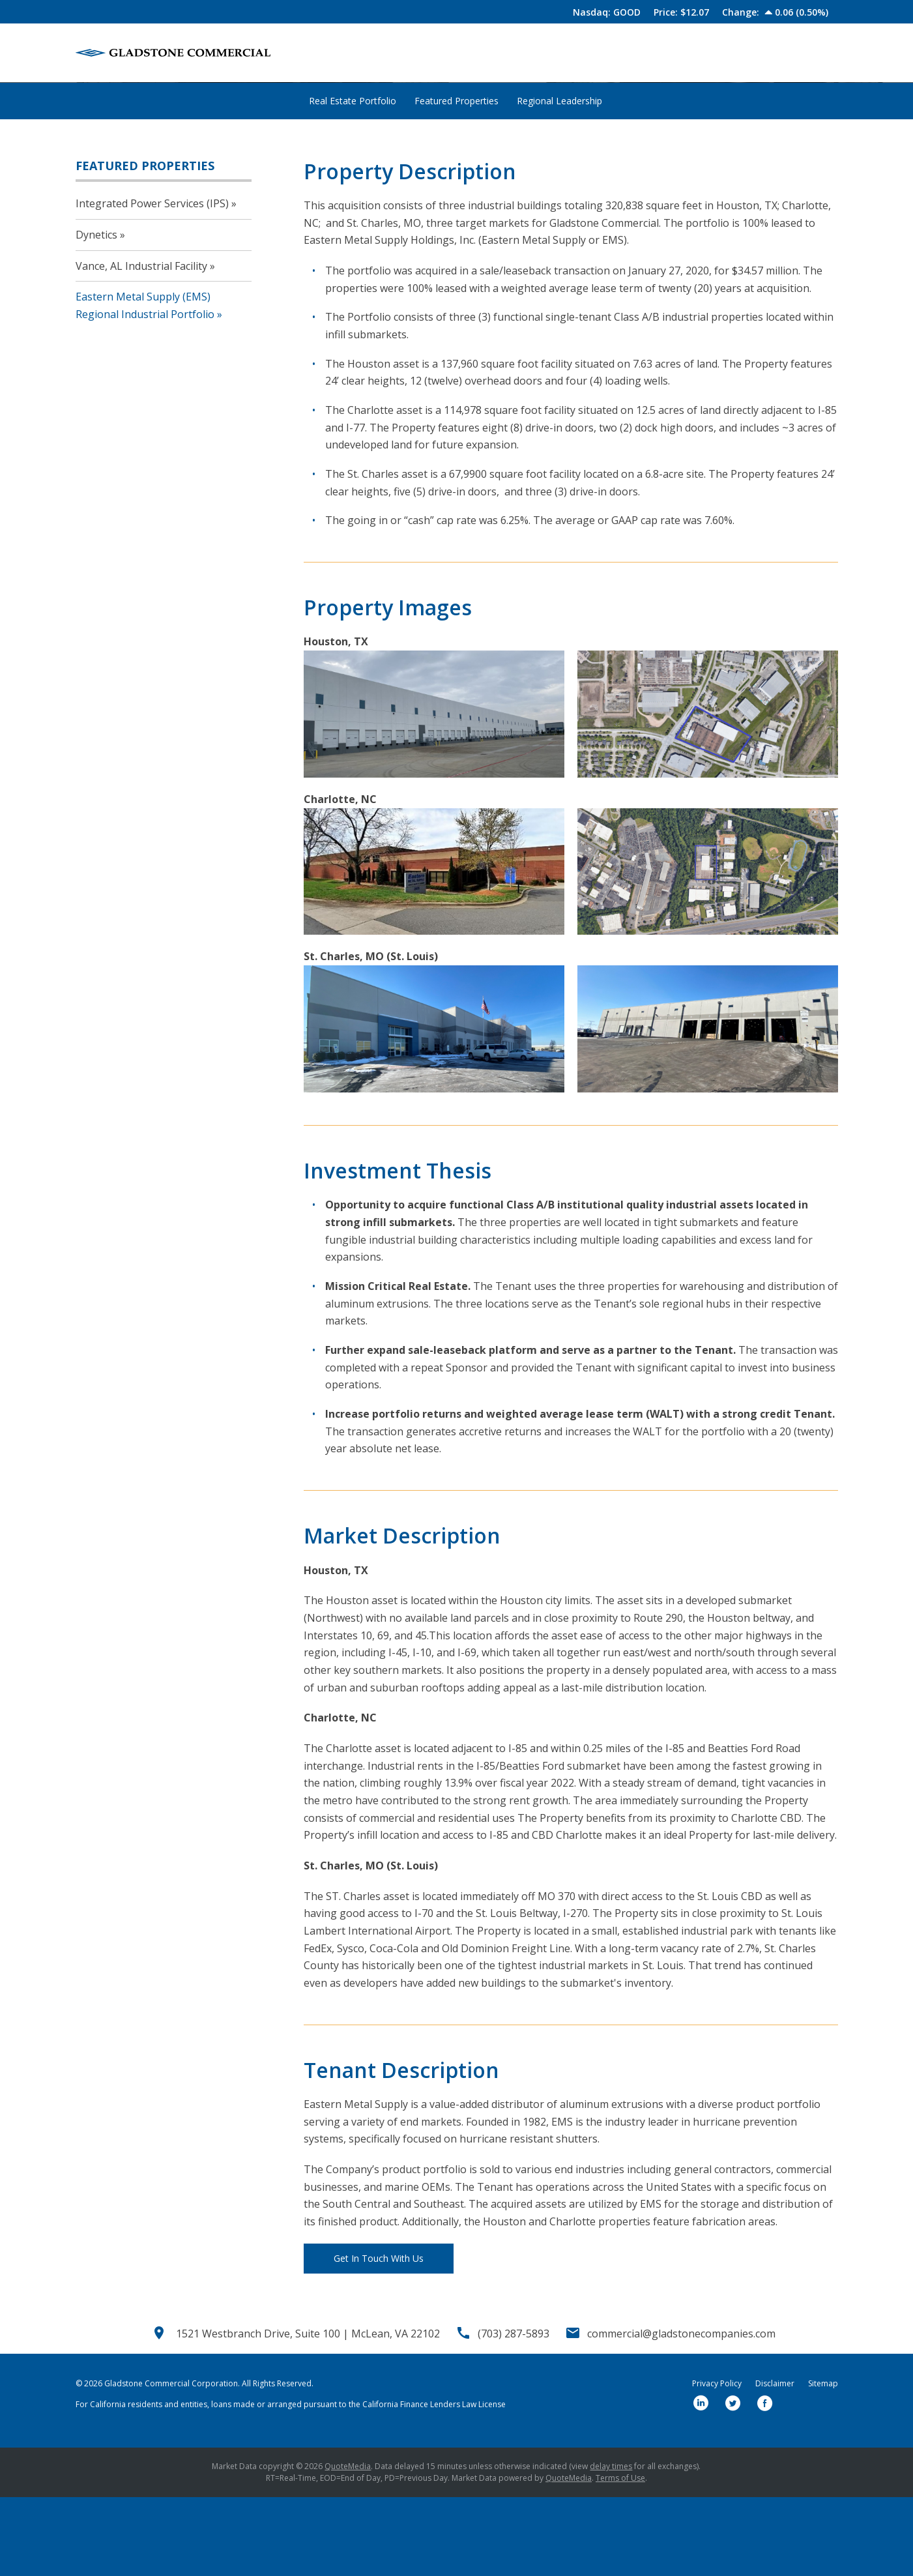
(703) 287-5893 (513, 2412)
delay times (611, 2545)
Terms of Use (620, 2556)
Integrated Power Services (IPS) (152, 281)
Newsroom (672, 53)
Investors (737, 53)
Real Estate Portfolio (352, 179)
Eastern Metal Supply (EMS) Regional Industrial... (385, 134)
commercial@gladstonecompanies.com (681, 2412)
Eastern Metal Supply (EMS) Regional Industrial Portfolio (145, 384)
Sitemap (823, 2462)
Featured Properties (220, 134)
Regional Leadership (559, 179)
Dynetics (96, 313)
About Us (475, 53)
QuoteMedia (348, 2545)
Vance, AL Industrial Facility (141, 344)
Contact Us (802, 53)
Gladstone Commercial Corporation (171, 2462)
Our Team (538, 53)
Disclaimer (774, 2462)
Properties (604, 53)
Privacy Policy (717, 2462)
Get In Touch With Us (379, 2336)
